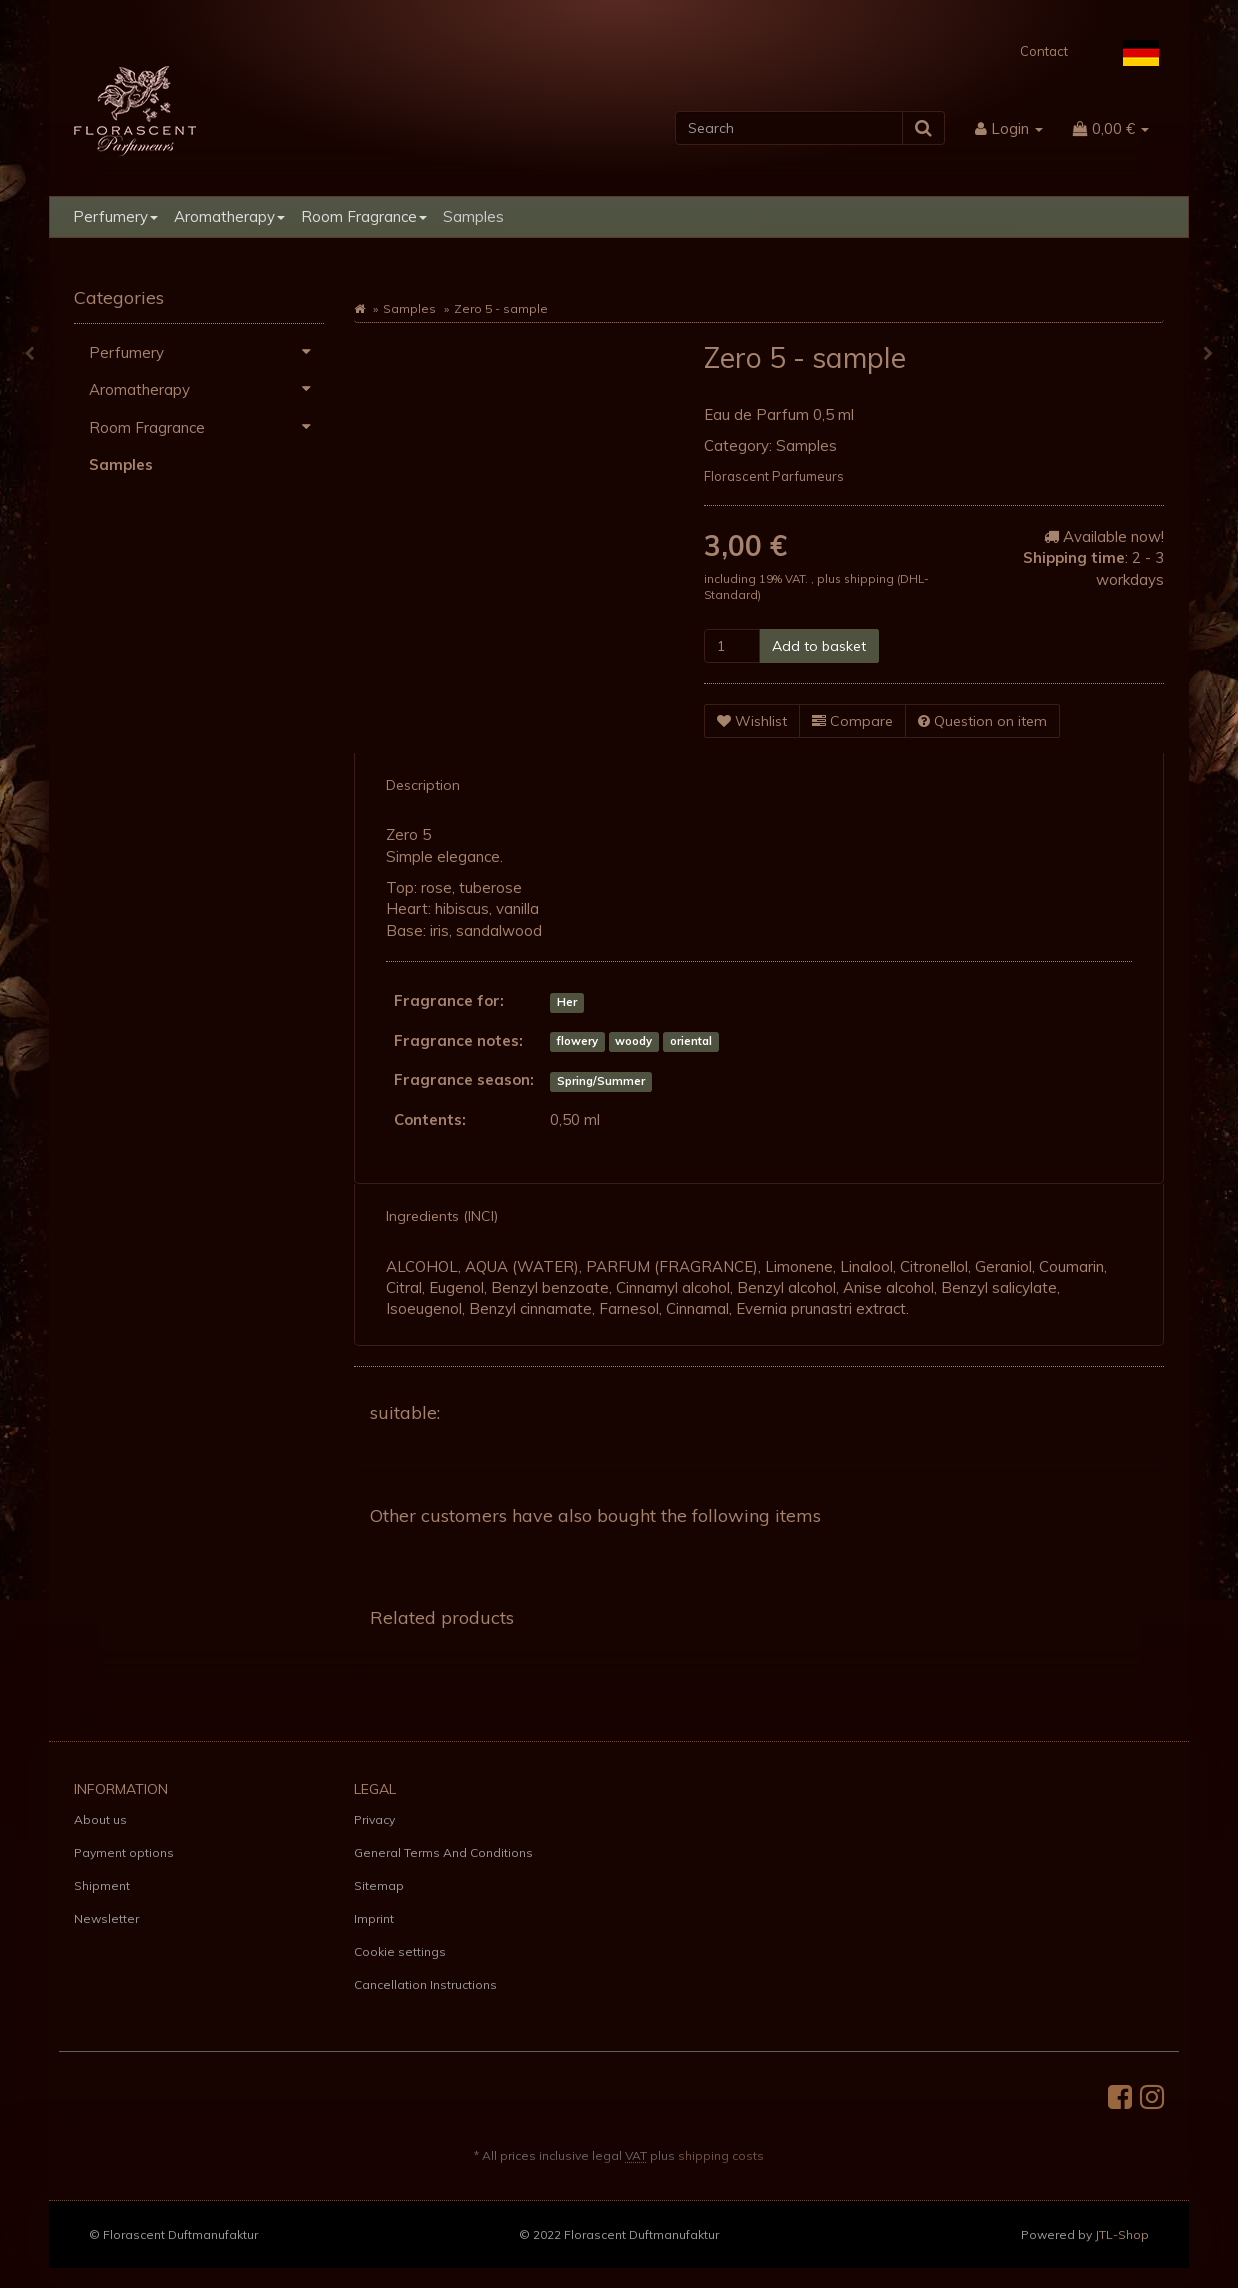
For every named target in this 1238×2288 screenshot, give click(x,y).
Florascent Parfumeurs (774, 476)
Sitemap (379, 1885)
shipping (870, 578)
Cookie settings (400, 1951)
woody (633, 1042)
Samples (473, 216)
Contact (1044, 51)
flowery (577, 1042)
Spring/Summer (601, 1081)
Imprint (374, 1918)
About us (100, 1819)
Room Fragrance (364, 216)
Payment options (124, 1852)
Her (567, 1002)
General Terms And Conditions (443, 1852)
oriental (691, 1042)
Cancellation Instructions (425, 1984)
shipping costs (721, 2155)
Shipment (102, 1885)
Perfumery (115, 216)
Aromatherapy (229, 216)
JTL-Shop (1122, 2234)
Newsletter (106, 1918)
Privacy (374, 1819)
